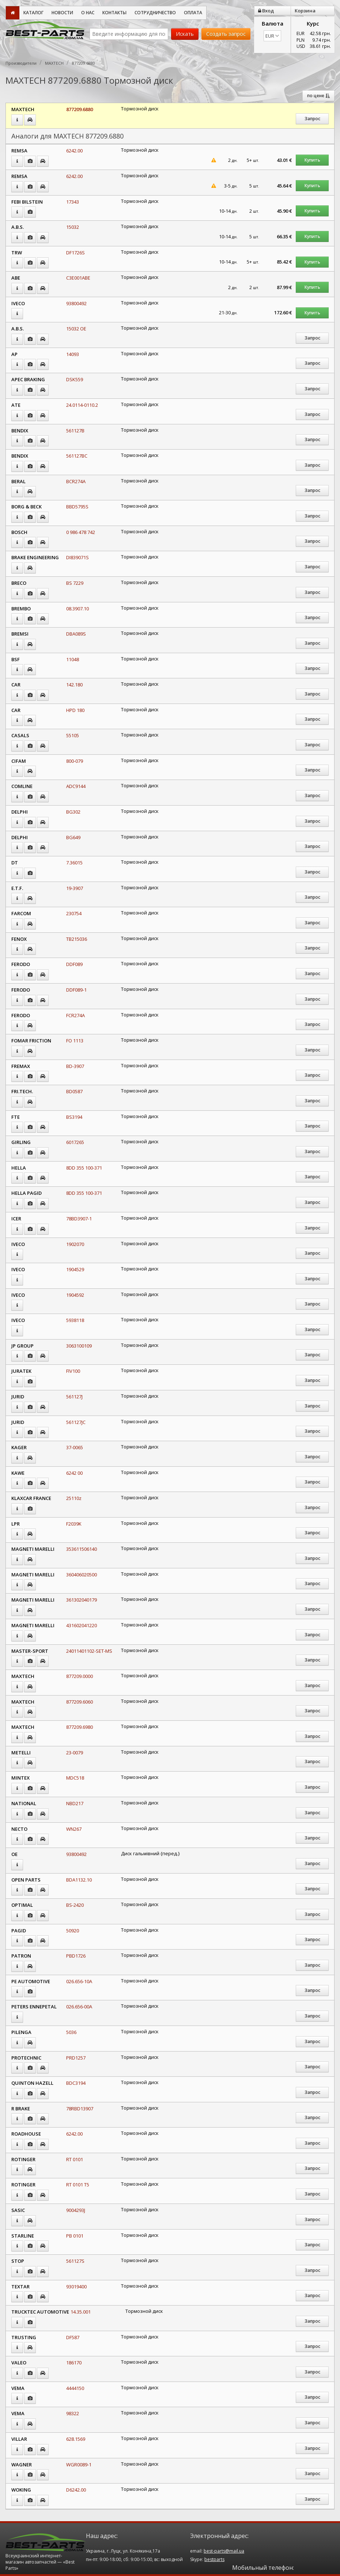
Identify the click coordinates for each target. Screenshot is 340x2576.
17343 (72, 201)
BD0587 (74, 1091)
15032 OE (76, 328)
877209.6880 (79, 109)
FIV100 (73, 1371)
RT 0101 (74, 2159)
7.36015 (74, 862)
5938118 (75, 1320)
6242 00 (74, 1473)
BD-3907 (75, 1066)
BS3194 (74, 1117)
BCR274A (76, 481)
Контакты (114, 13)
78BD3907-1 (79, 1218)
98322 (72, 2413)
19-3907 (74, 888)
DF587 (72, 2337)
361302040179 (81, 1599)
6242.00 (74, 150)
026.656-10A (79, 1981)
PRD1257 (76, 2057)
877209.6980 (79, 1727)
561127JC (76, 1422)
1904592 (75, 1295)
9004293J (75, 2210)
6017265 (75, 1142)
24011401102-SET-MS (89, 1651)
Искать (185, 33)
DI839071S (77, 557)
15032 (72, 227)
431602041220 (81, 1625)
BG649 (73, 837)
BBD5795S (77, 506)
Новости (62, 13)
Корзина (305, 10)
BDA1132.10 (79, 1879)
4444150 (75, 2388)
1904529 (75, 1269)
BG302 (73, 811)
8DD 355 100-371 (84, 1167)
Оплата (193, 13)
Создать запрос (226, 33)
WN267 (74, 1829)
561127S (75, 2261)
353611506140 (81, 1549)
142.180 (74, 684)
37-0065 (74, 1447)
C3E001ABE (78, 277)
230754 (74, 913)
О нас (87, 13)
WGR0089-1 (78, 2464)
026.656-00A (79, 2006)
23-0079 (74, 1752)
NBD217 (74, 1803)
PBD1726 (76, 1955)
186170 (74, 2362)
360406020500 (81, 1574)
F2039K (74, 1523)
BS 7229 (74, 583)
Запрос (312, 118)
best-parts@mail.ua (224, 2551)
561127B (75, 430)
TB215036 (76, 939)
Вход (266, 10)
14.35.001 (81, 2311)
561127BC (76, 455)
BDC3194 (76, 2083)
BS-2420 (75, 1905)
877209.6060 (79, 1701)
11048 (72, 659)
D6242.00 (76, 2489)
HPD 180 (75, 710)
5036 (71, 2032)
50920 (72, 1930)
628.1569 (75, 2439)
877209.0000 (79, 1676)
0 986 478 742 (80, 532)
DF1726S (75, 252)
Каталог (33, 13)
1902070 (75, 1244)
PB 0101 (74, 2235)
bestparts (214, 2559)
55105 (72, 735)
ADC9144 (76, 786)
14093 (72, 354)
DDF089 (74, 964)
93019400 (76, 2286)
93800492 (76, 303)
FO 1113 (74, 1040)
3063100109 (79, 1345)
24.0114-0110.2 (82, 405)
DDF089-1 (76, 989)
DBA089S (76, 633)
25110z (74, 1498)
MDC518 (75, 1777)
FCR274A (75, 1015)
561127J (74, 1396)
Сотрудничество (155, 13)
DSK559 (74, 379)
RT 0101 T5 (77, 2184)
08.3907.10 (77, 608)
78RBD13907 (79, 2108)
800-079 (74, 761)
